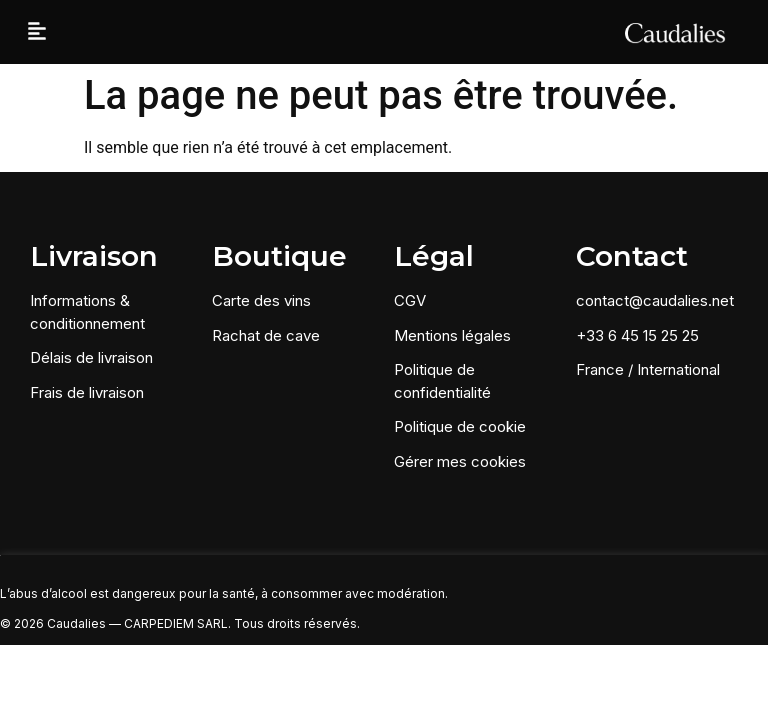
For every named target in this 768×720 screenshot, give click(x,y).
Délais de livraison (91, 357)
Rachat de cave (266, 335)
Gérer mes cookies (460, 461)
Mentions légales (452, 335)
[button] (37, 32)
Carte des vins (261, 300)
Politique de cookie (460, 426)
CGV (410, 300)
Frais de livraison (87, 392)
